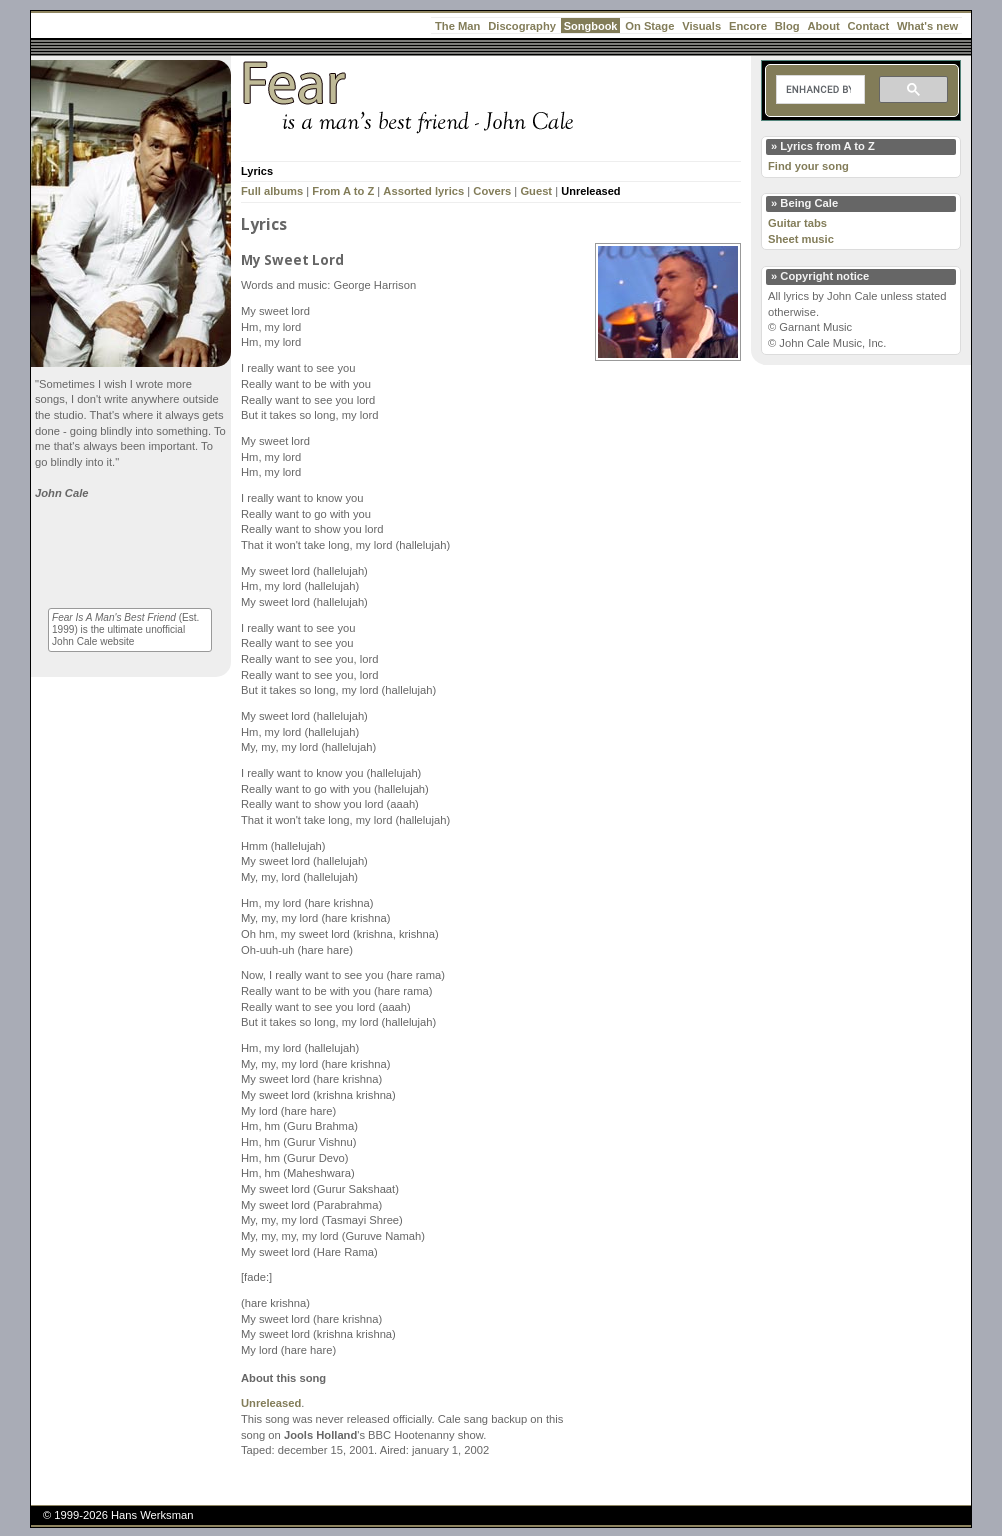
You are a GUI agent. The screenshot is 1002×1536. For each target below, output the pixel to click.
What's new (927, 26)
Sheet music (801, 239)
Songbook (591, 26)
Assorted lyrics (423, 191)
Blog (787, 26)
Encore (748, 26)
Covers (492, 191)
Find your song (808, 166)
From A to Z (343, 191)
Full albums (272, 191)
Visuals (701, 26)
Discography (522, 26)
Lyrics (257, 171)
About (823, 26)
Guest (536, 191)
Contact (869, 26)
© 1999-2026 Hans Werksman (118, 1515)
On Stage (649, 26)
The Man (457, 26)
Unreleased (590, 191)
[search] (818, 90)
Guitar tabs (797, 223)
